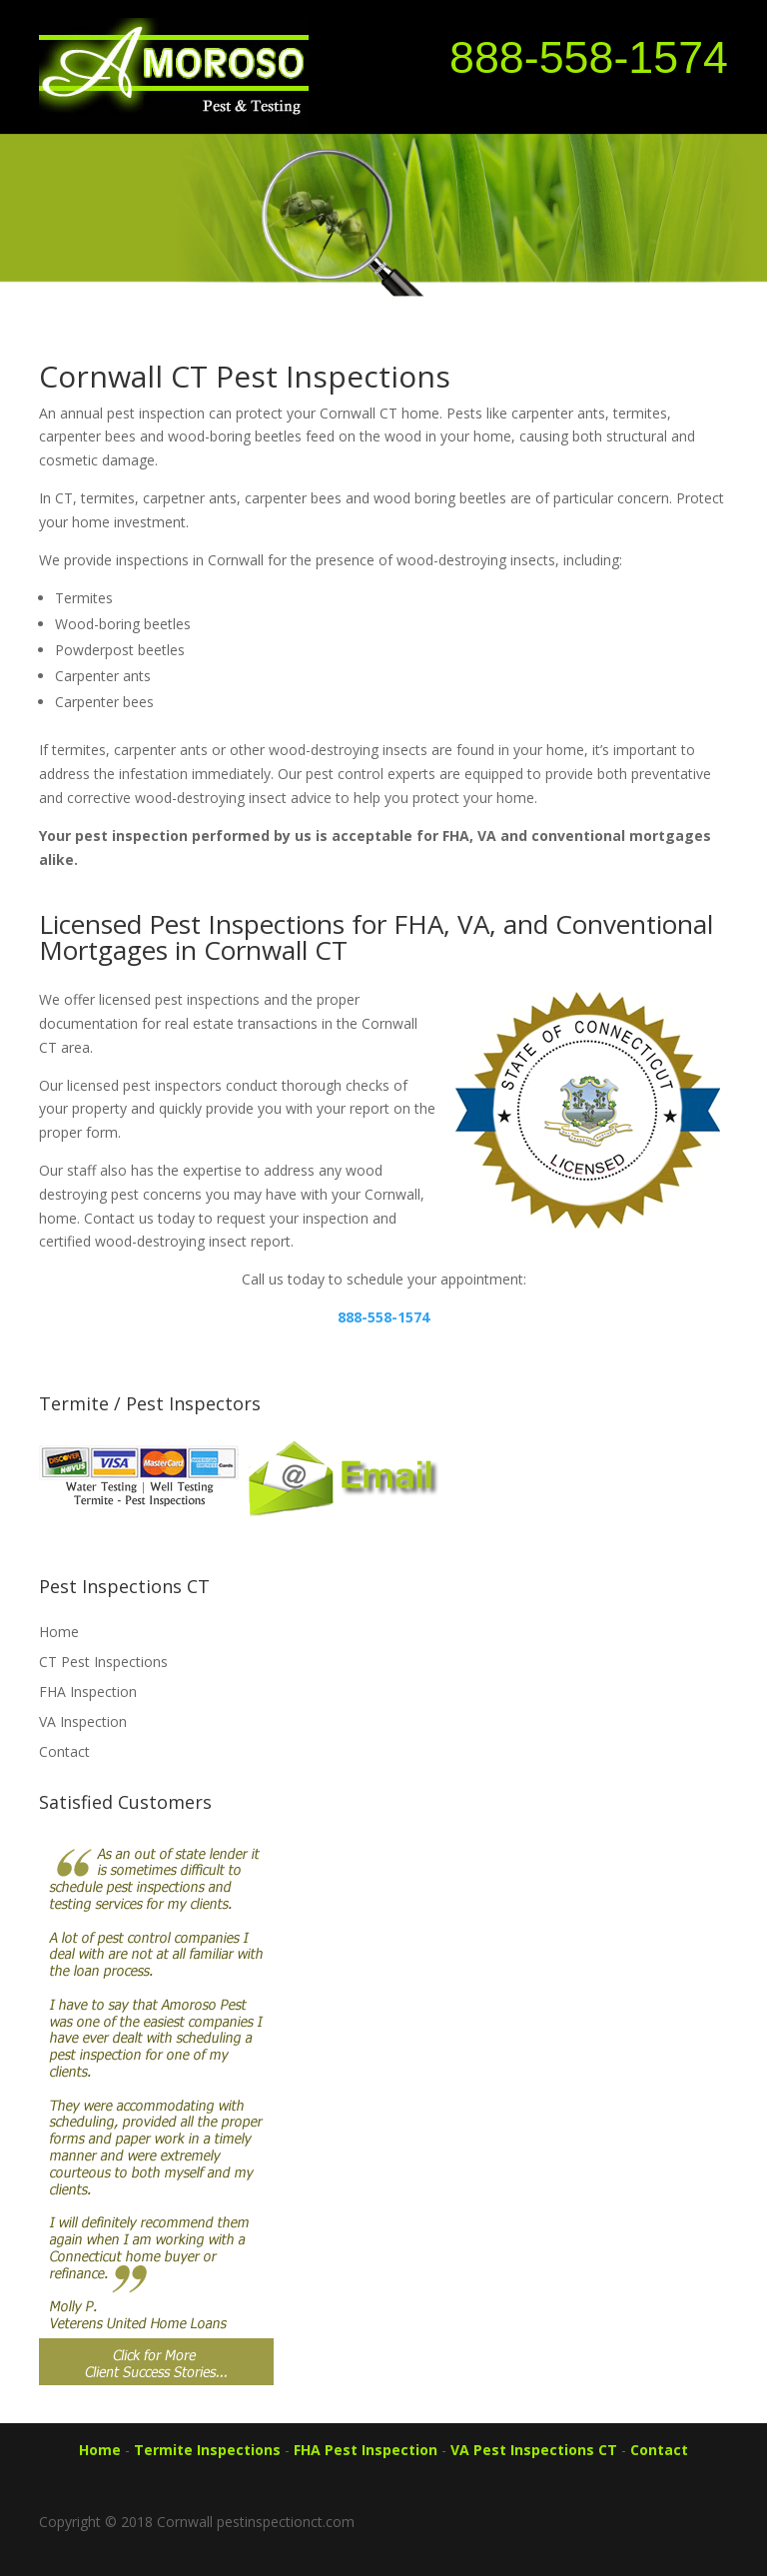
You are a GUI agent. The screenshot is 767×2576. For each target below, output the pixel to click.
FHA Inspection (88, 1691)
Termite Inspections (207, 2449)
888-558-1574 (588, 57)
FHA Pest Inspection (365, 2449)
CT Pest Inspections (103, 1661)
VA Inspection (83, 1721)
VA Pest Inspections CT (533, 2449)
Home (59, 1631)
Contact (64, 1751)
